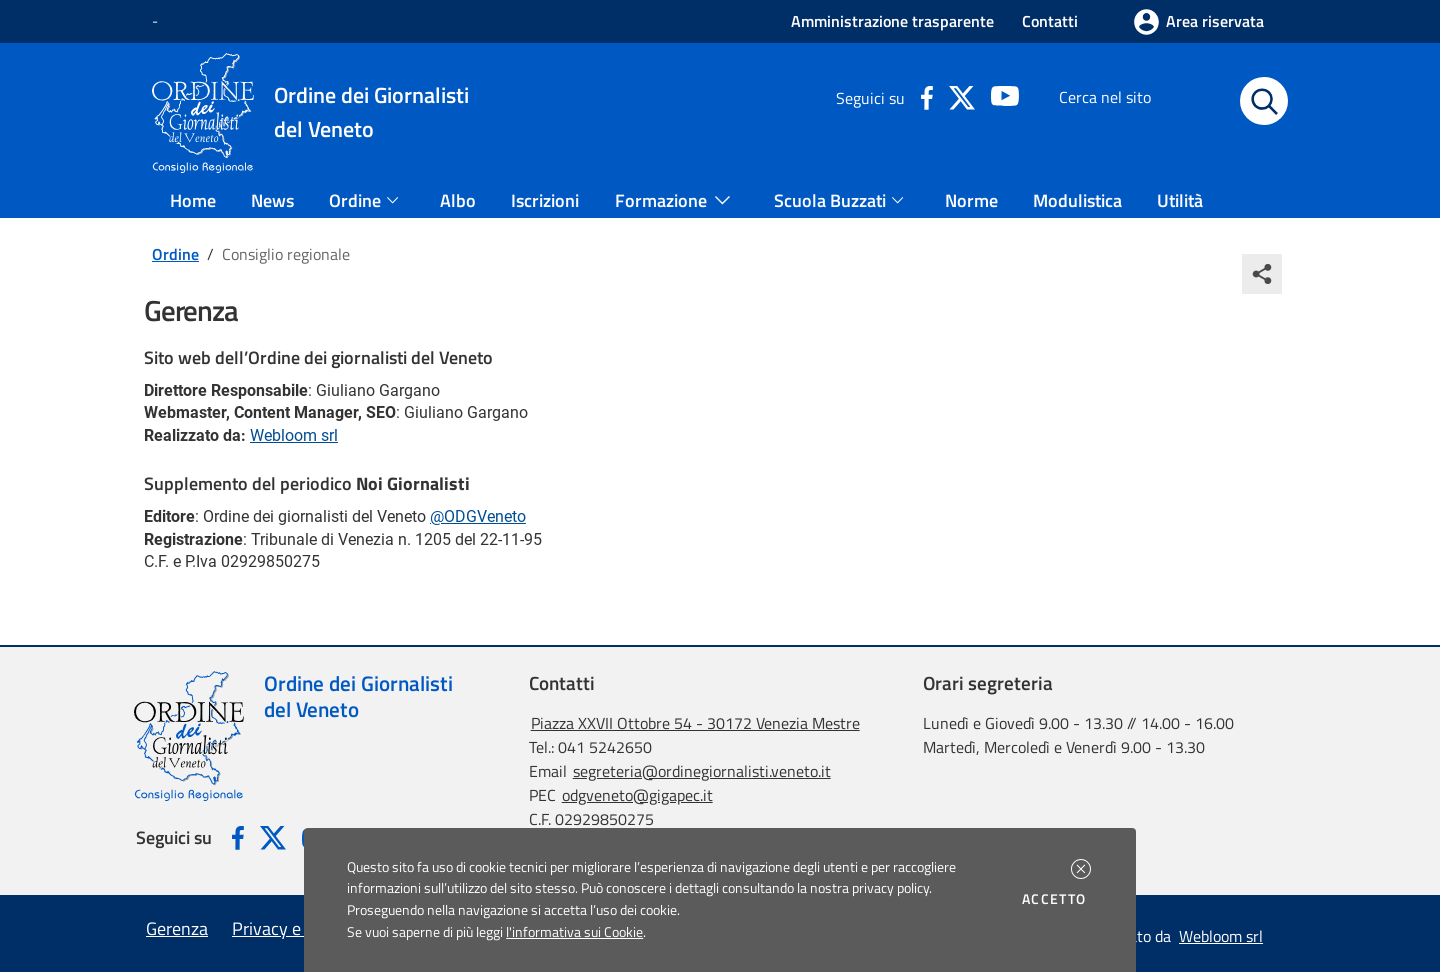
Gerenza (177, 928)
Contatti (1050, 21)
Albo (458, 200)
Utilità (1180, 200)
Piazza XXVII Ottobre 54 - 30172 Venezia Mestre (695, 723)
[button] (1081, 869)
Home (193, 200)
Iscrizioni (545, 200)
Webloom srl (294, 435)
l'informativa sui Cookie (574, 932)
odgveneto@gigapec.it (637, 795)
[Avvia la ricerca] (1264, 101)
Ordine (175, 254)
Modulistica (1077, 200)
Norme (971, 200)
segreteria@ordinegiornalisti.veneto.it (702, 771)
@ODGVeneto (478, 516)
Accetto (1057, 899)
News (272, 200)
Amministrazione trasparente (892, 21)
